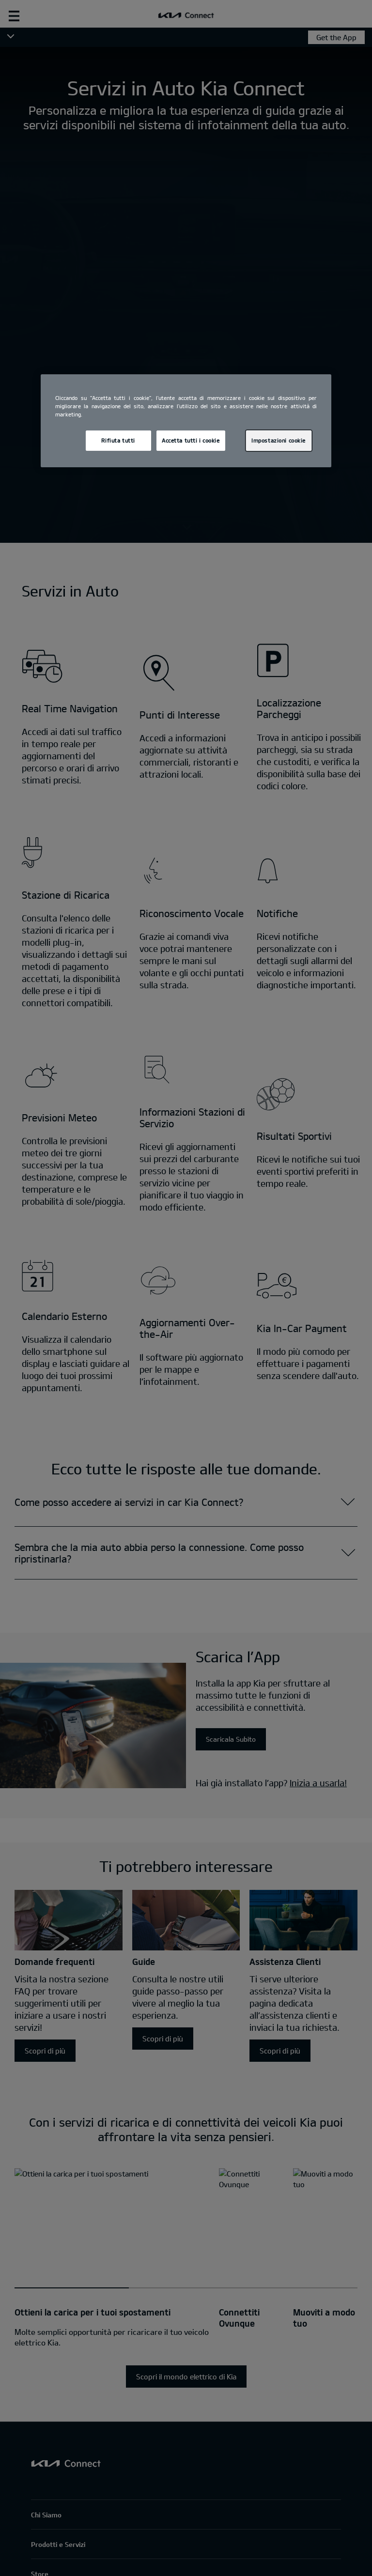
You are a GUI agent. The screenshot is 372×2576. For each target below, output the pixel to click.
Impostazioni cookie (278, 440)
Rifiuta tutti (118, 440)
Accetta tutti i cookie (191, 440)
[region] (186, 420)
